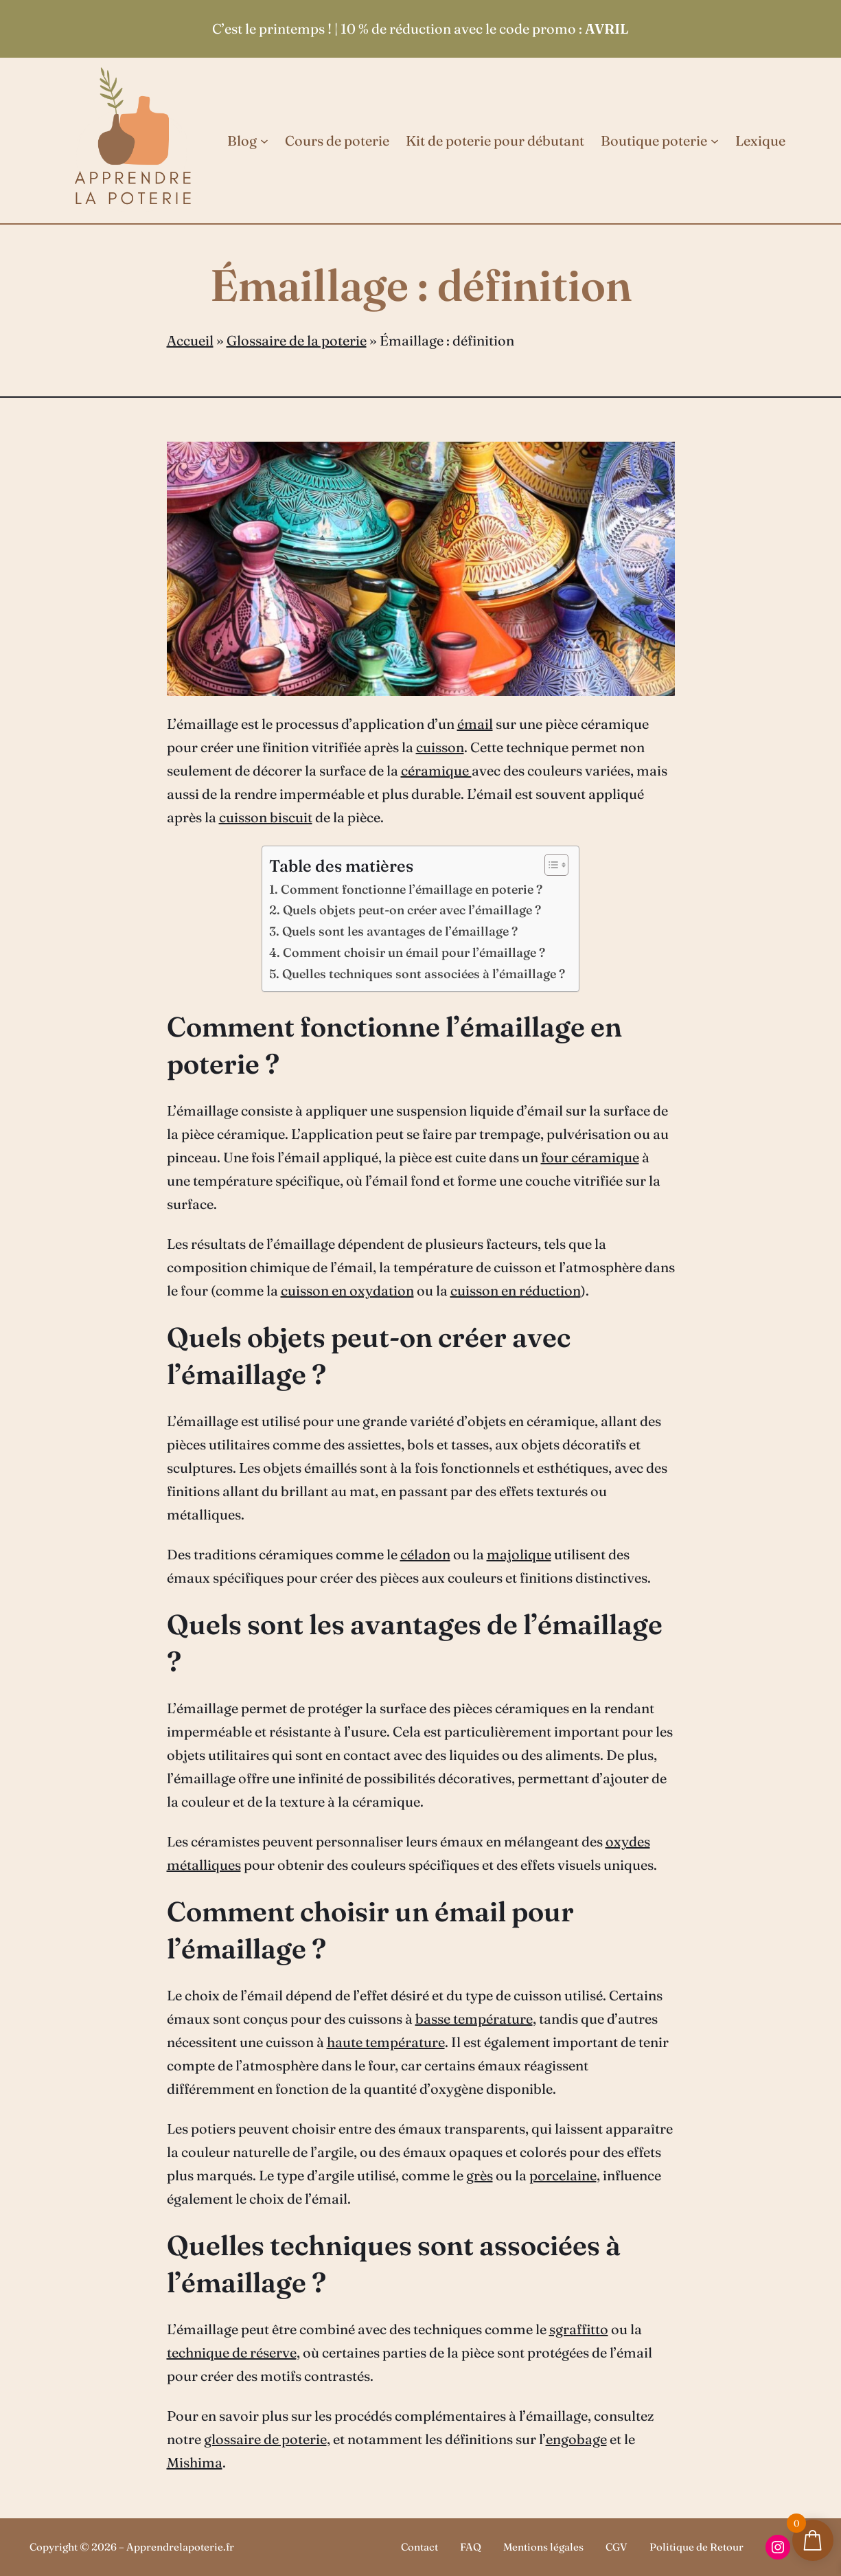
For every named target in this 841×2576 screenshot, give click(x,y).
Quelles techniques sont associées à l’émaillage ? (423, 974)
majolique (519, 1554)
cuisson (440, 747)
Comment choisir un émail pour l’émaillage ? (414, 952)
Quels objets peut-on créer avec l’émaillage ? (412, 910)
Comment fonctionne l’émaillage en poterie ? (411, 889)
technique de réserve (232, 2352)
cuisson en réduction (515, 1290)
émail (475, 723)
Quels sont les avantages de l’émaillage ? (400, 931)
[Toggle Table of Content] (549, 865)
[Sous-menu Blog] (264, 141)
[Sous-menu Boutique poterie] (715, 141)
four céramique (590, 1157)
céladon (425, 1554)
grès (479, 2175)
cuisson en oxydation (347, 1290)
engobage (576, 2439)
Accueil (190, 340)
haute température (386, 2041)
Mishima (194, 2462)
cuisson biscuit (265, 817)
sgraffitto (578, 2329)
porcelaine (563, 2175)
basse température (474, 2018)
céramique (436, 770)
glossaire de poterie (265, 2439)
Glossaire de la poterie (297, 340)
